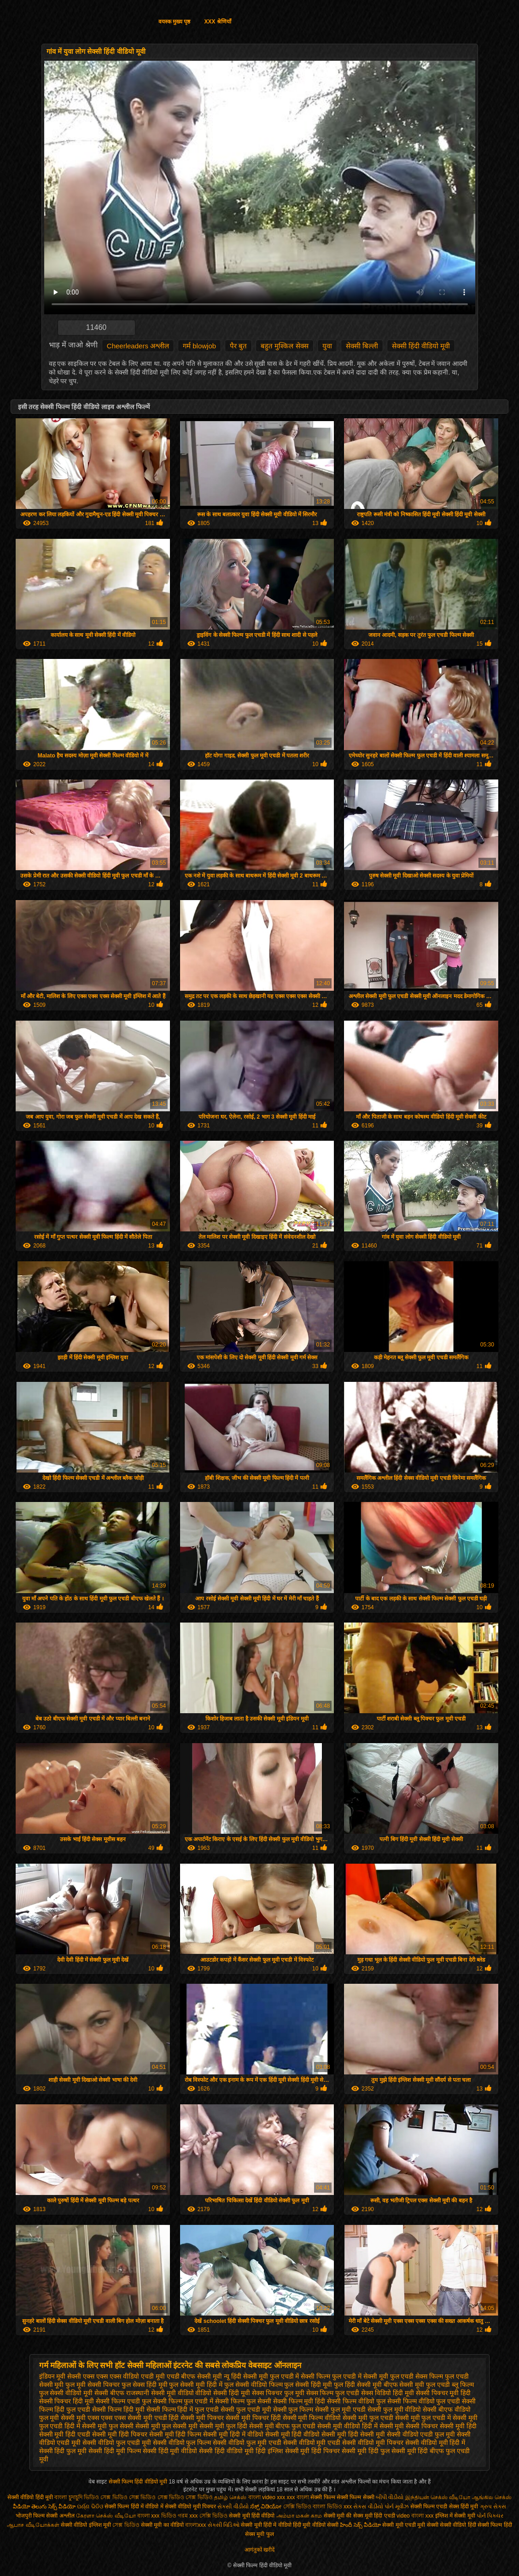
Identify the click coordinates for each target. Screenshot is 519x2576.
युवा (327, 346)
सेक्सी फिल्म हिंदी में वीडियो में (135, 2506)
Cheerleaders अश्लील (138, 346)
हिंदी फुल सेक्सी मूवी (392, 2451)
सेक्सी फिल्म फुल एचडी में (183, 2401)
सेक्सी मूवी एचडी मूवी (403, 2525)
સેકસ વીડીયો (368, 2506)
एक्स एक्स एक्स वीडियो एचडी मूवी (123, 2376)
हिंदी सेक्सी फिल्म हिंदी (490, 2525)
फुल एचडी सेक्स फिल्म (416, 2376)
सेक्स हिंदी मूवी (463, 2506)
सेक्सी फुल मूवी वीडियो (394, 2409)
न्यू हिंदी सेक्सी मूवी (246, 2376)
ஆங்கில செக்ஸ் (492, 2497)
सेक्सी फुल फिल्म (293, 2409)
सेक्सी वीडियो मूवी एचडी (312, 2442)
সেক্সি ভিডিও (297, 2506)
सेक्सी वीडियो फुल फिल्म (182, 2442)
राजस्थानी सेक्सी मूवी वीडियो (160, 2393)
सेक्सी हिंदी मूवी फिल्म (114, 2451)
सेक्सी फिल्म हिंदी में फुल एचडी (182, 2409)
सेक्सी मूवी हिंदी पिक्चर (119, 2434)
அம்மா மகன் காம (299, 2515)
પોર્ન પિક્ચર (490, 2515)
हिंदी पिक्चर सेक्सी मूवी (339, 2451)
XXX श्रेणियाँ (217, 21)
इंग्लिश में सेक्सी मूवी (455, 2515)
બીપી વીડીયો (389, 2497)
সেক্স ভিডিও (125, 2525)
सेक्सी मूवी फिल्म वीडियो (312, 2417)
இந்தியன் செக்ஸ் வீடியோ (438, 2497)
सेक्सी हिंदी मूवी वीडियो (170, 2451)
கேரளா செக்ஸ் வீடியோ (106, 2515)
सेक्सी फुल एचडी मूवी (246, 2409)
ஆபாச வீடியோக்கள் (33, 2525)
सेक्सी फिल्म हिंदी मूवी (118, 2409)
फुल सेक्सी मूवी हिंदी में (195, 2384)
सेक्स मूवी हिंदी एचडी (375, 2515)
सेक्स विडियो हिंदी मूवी (387, 2393)
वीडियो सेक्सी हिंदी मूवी (222, 2393)
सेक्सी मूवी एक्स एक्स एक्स (93, 2417)
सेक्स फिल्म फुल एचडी (333, 2393)
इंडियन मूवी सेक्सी (60, 2376)
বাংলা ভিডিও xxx (332, 2506)
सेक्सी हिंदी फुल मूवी (63, 2451)
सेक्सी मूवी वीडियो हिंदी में (347, 2426)
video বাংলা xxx (415, 2515)
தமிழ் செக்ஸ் (230, 2497)
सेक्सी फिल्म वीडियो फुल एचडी (424, 2401)
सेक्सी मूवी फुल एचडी (368, 2417)
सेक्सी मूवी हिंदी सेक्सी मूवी (353, 2434)
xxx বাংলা (298, 2497)
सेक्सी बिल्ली (362, 346)
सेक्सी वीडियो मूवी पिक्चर (372, 2442)
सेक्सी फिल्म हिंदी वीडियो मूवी (139, 2481)
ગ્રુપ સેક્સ (493, 2506)
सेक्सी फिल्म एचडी (429, 2506)
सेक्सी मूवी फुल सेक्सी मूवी (166, 2426)
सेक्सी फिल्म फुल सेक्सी (243, 2401)
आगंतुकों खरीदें (259, 2550)
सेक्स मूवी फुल (259, 2534)
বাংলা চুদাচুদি (69, 2497)
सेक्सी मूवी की (338, 2515)
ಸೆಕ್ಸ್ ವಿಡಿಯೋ (265, 2506)
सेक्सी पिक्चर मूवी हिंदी (443, 2393)
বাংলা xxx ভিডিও (156, 2515)
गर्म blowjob (199, 346)
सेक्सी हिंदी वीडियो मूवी (421, 346)
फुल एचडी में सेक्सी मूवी (360, 2376)
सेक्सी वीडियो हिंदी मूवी (30, 2497)
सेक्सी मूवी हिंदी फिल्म (175, 2434)
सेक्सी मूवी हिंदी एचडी (65, 2434)
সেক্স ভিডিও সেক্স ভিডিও (185, 2497)
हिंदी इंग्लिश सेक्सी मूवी (283, 2451)
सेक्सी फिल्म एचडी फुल (123, 2401)
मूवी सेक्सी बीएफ (103, 2393)
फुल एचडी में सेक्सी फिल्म (300, 2376)
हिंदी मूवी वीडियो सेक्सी (315, 2525)
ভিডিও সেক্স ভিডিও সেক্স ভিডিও (120, 2497)
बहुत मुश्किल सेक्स (284, 346)
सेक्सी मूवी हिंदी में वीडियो (233, 2434)
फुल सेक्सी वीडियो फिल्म (253, 2384)
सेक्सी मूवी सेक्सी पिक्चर (408, 2426)
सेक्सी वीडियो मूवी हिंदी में (435, 2442)
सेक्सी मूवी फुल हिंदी (223, 2426)
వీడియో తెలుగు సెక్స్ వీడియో (45, 2506)
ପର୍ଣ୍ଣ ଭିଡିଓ (90, 2506)
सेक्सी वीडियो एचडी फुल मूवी (421, 2434)
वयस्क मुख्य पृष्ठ (174, 21)
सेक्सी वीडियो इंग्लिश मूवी (86, 2525)
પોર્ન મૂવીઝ (397, 2506)
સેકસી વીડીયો (232, 2506)
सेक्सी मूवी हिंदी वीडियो (292, 2434)
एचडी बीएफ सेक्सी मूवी (194, 2376)
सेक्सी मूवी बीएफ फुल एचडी (282, 2426)
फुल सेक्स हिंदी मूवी (145, 2384)
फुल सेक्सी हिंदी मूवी (308, 2384)
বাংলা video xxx (267, 2497)
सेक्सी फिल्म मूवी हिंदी (299, 2401)
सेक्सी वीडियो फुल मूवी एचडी (247, 2442)
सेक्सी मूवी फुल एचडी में (423, 2417)
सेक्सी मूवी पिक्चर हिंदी (253, 2417)
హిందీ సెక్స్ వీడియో (360, 2525)
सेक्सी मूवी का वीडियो (162, 2525)
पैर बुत (238, 346)
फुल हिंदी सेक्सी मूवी (358, 2384)
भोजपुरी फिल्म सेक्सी (37, 2515)
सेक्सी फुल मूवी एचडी (340, 2409)
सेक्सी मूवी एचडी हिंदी (153, 2417)
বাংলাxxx (196, 2525)
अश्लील (67, 2515)
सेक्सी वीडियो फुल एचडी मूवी (116, 2442)
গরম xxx (188, 2515)
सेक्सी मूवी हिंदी (458, 2426)
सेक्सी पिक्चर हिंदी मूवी (66, 2401)
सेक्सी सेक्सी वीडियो (447, 2525)
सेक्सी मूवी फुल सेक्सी (108, 2426)
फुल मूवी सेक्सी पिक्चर (92, 2384)
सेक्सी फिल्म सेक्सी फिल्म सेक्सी (343, 2497)
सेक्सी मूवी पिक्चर (202, 2417)
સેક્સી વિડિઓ (223, 2525)
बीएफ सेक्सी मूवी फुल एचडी (417, 2384)
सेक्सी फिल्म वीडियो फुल (356, 2401)
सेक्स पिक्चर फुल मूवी (278, 2393)
